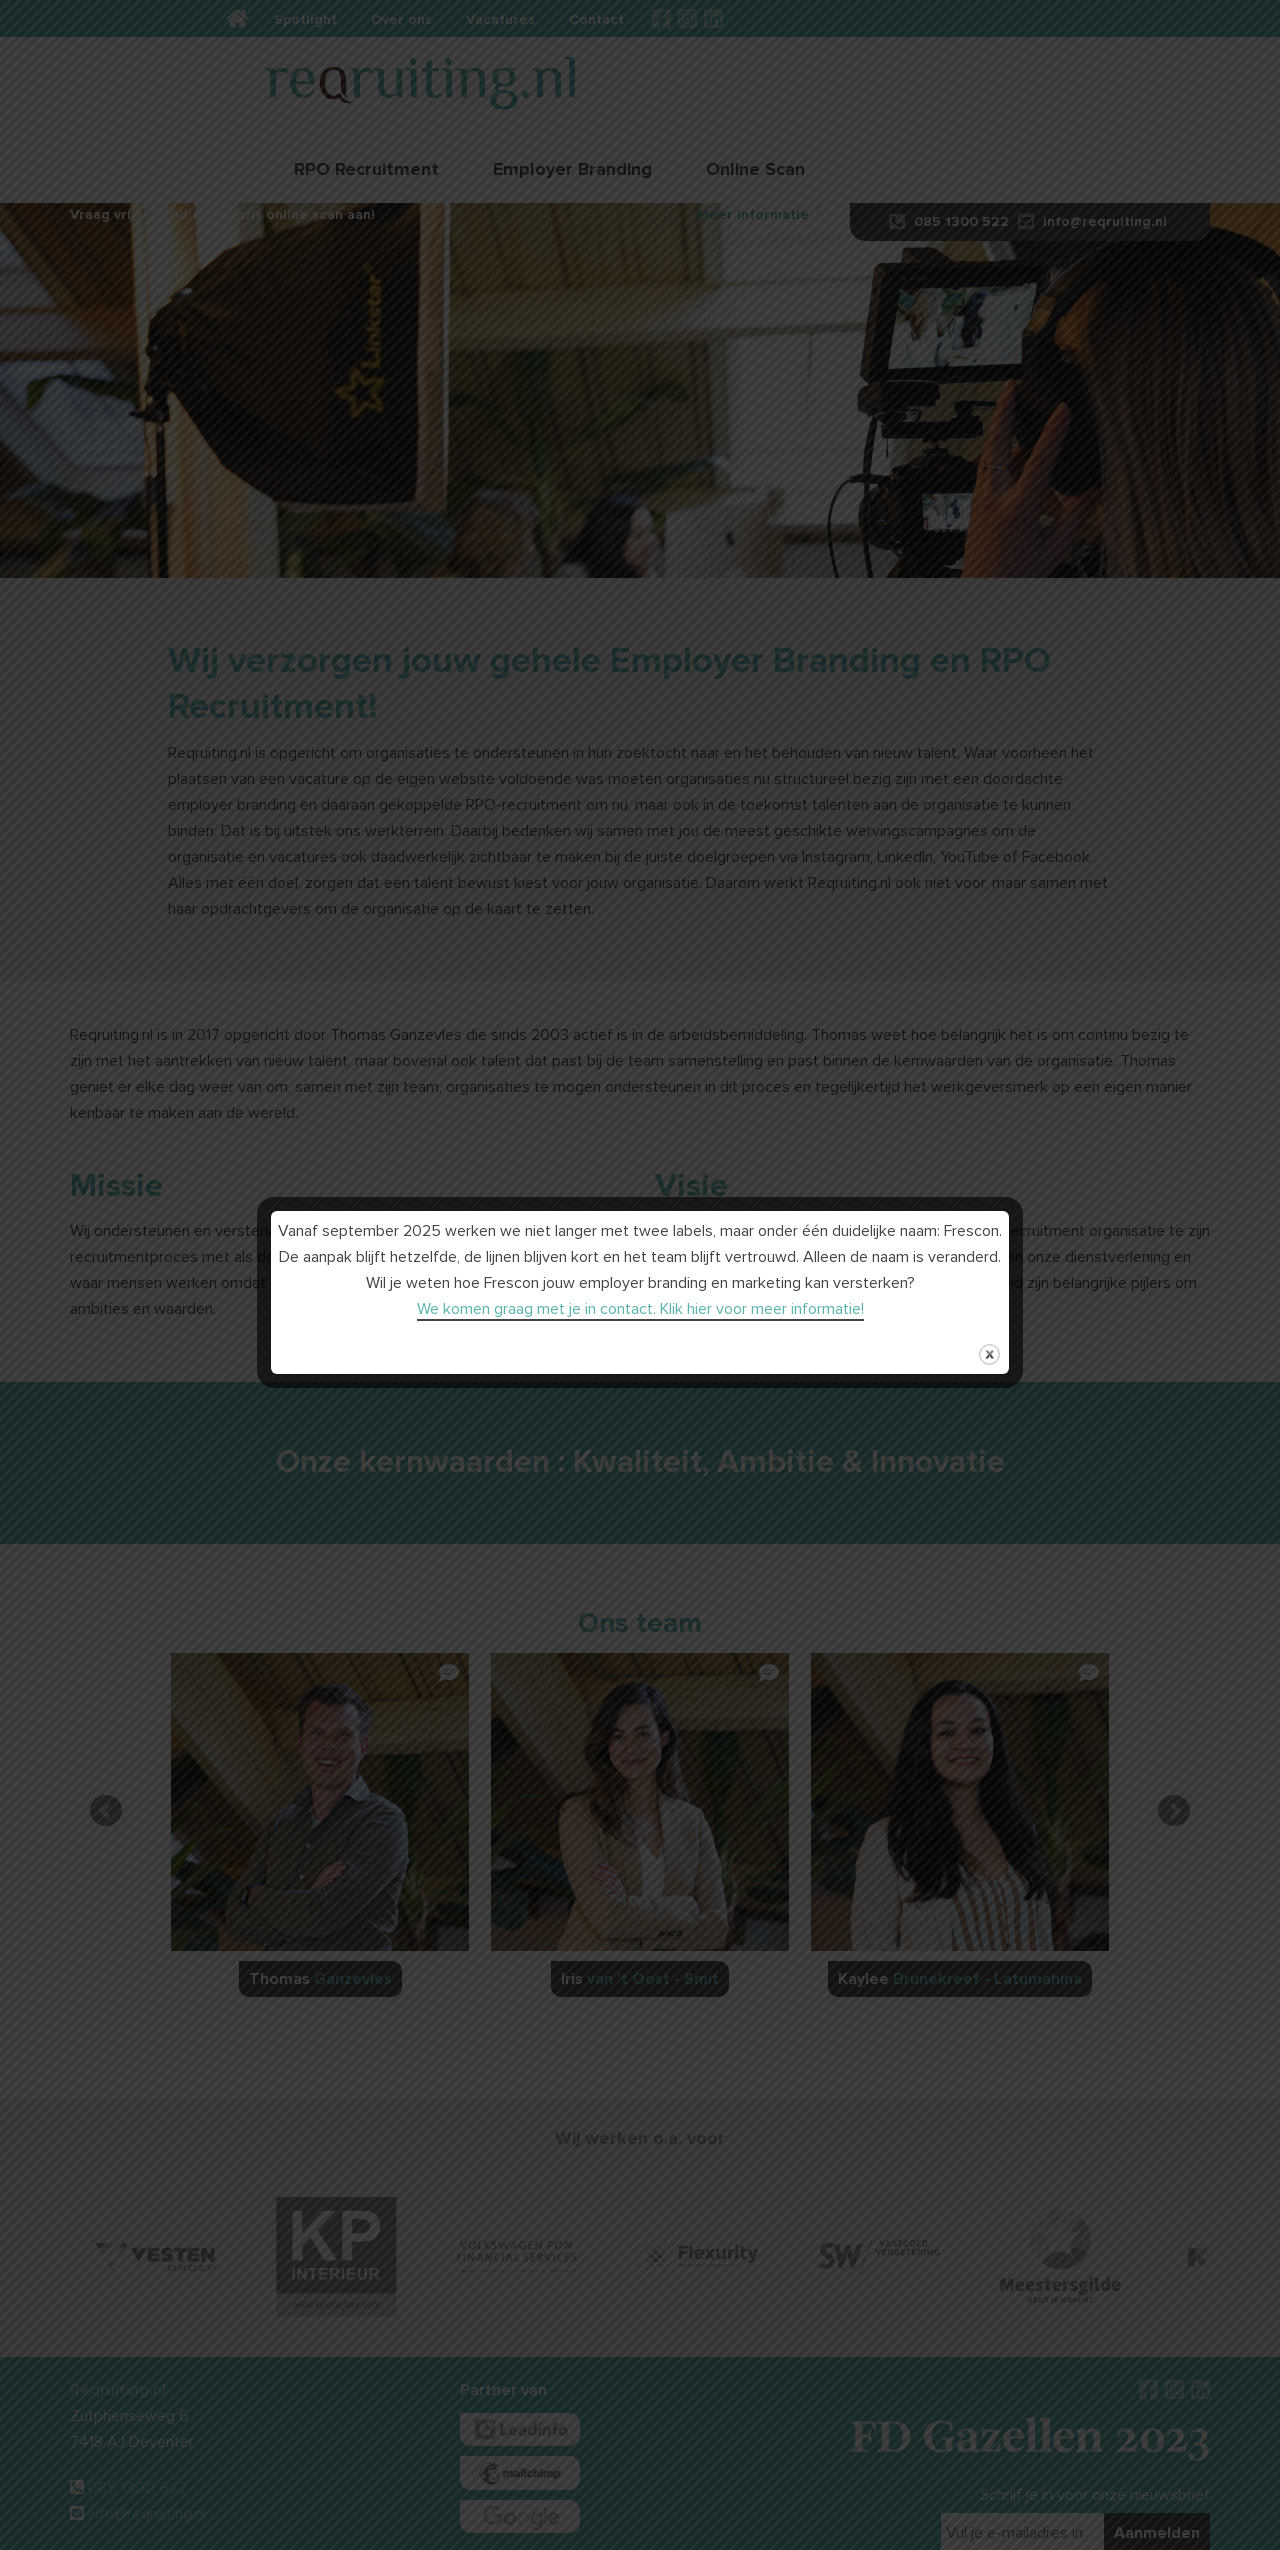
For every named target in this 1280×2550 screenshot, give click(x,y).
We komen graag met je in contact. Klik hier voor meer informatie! (640, 1309)
